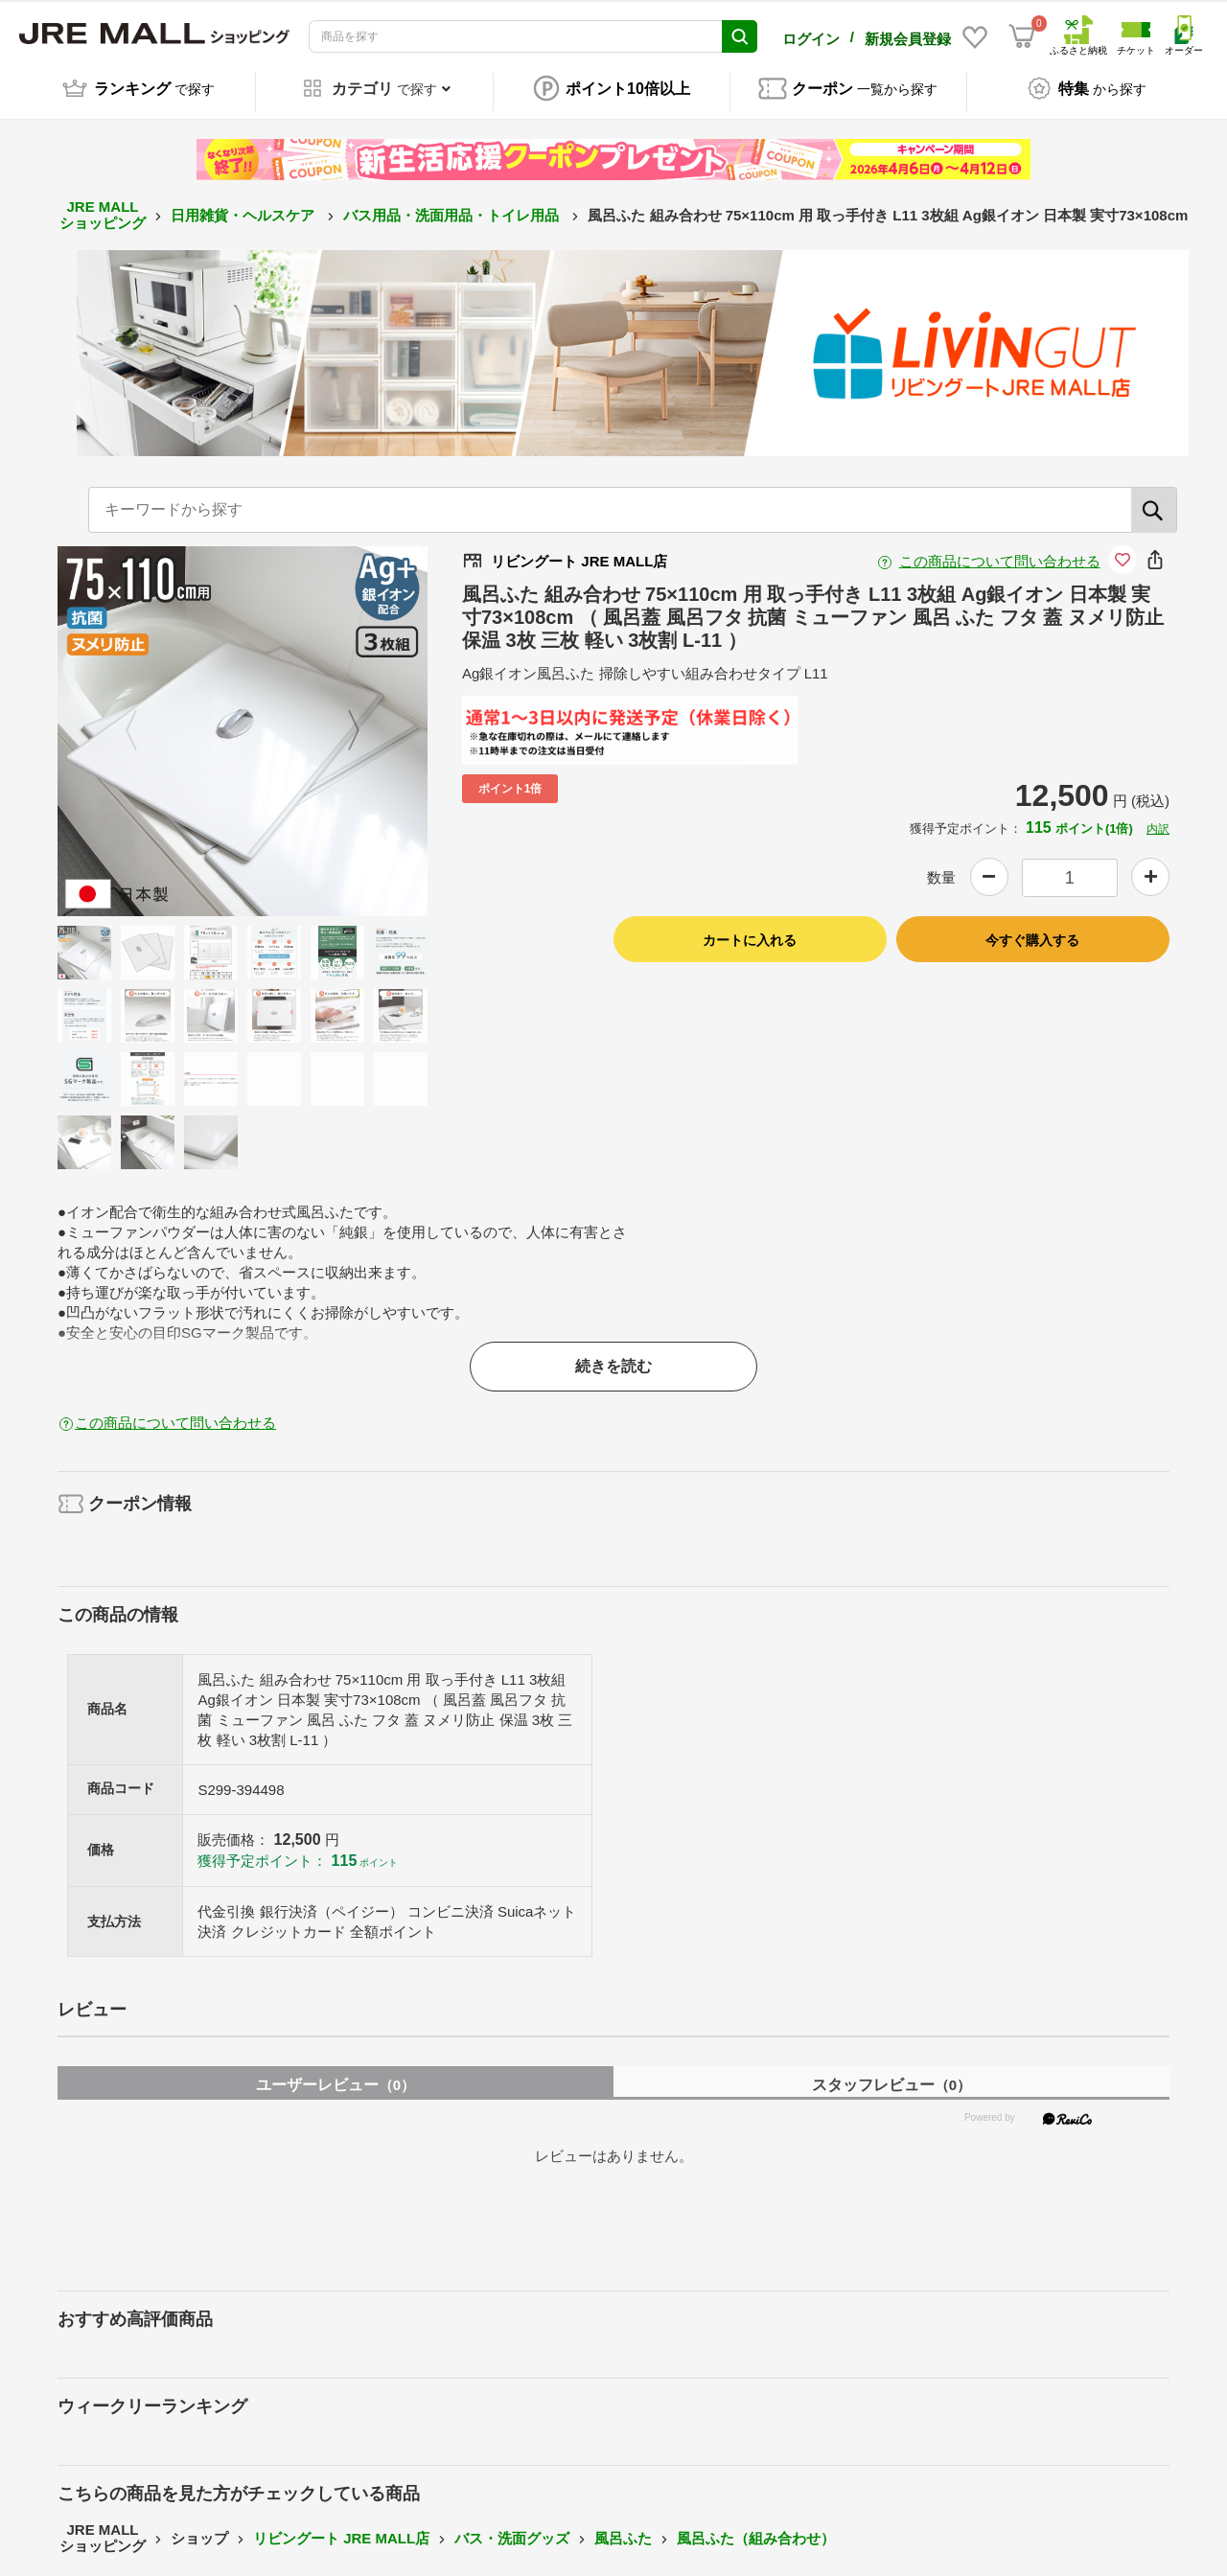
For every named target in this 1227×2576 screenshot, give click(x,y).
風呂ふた (623, 2527)
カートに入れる (750, 929)
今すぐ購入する (1032, 929)
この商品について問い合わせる (999, 550)
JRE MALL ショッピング (102, 205)
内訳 (1157, 818)
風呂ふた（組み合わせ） (756, 2527)
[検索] (1154, 499)
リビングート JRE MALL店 (341, 2527)
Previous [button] (143, 720)
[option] (243, 721)
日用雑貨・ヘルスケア (244, 204)
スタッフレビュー (891, 2074)
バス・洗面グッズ (511, 2527)
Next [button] (342, 720)
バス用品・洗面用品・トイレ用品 (453, 204)
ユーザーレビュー (335, 2074)
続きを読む (613, 1355)
